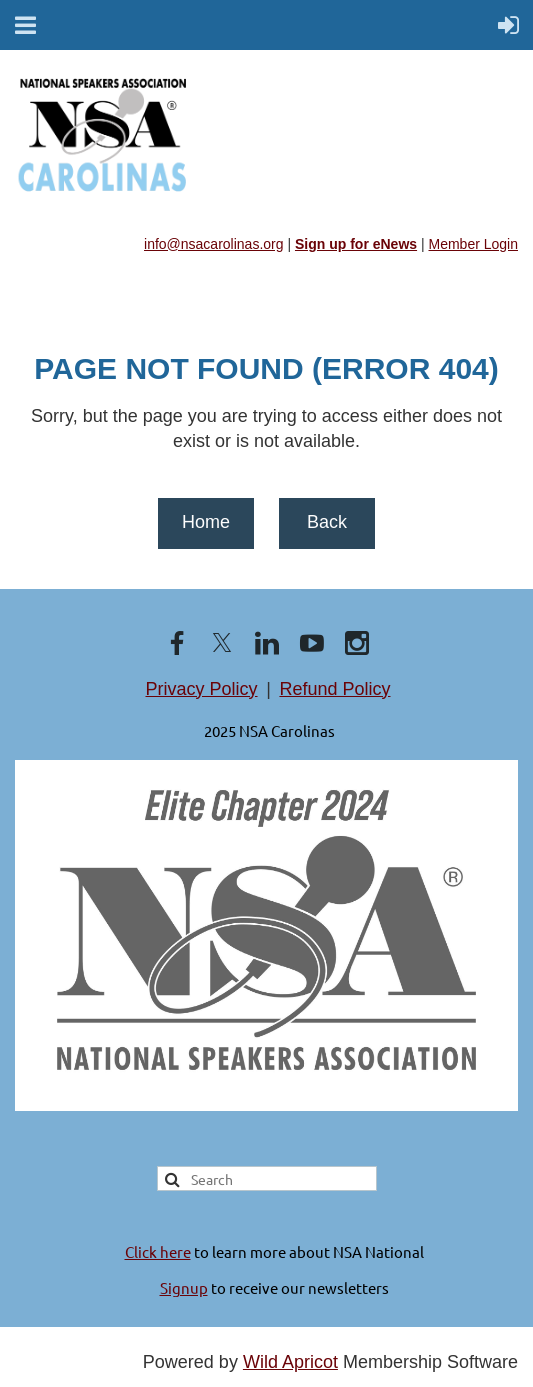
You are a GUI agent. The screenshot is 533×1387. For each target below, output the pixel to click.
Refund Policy (334, 689)
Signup (184, 1287)
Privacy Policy (202, 689)
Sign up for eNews (356, 244)
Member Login (474, 244)
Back (327, 522)
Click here (158, 1251)
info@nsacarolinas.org (214, 244)
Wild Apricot (290, 1362)
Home (206, 522)
